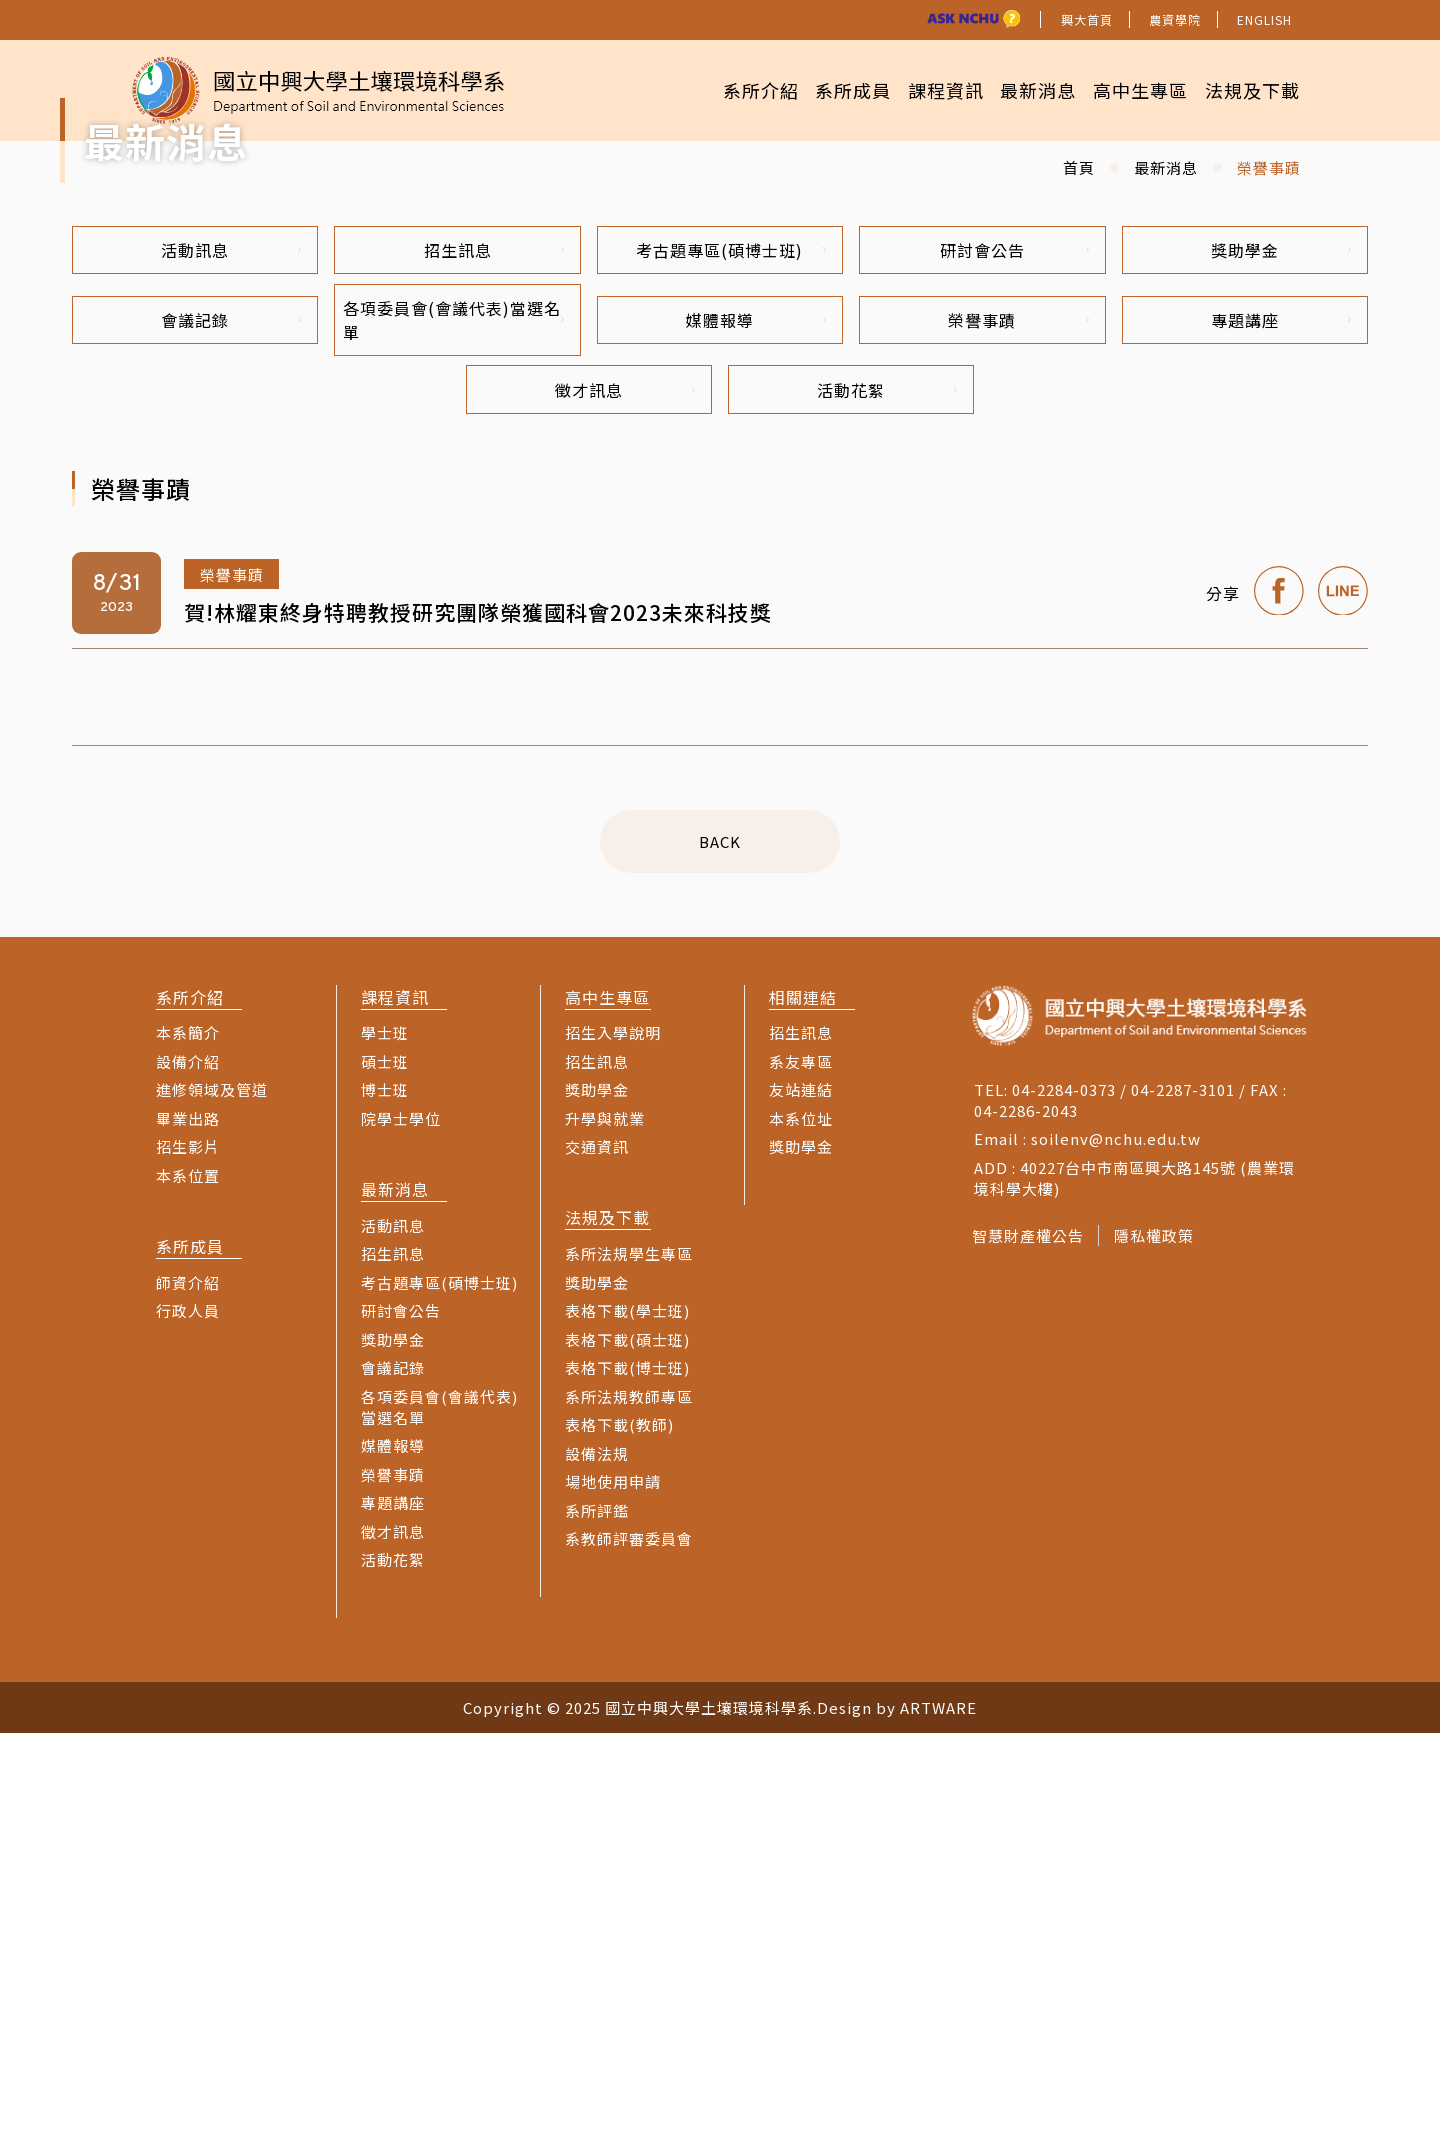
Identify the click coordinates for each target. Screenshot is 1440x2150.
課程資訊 (916, 90)
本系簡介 (188, 1449)
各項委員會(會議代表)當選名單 (452, 732)
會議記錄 (231, 732)
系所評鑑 (597, 1927)
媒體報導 (756, 732)
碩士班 (385, 1478)
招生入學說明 (613, 1449)
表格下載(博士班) (627, 1784)
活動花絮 (887, 805)
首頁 (1079, 574)
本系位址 (801, 1535)
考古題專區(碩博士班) (731, 659)
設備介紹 (188, 1478)
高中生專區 (1127, 90)
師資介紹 (188, 1699)
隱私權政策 (1161, 1652)
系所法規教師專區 (629, 1813)
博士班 (385, 1506)
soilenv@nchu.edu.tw (1116, 1555)
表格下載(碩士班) (627, 1756)
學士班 (385, 1449)
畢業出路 (188, 1535)
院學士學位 (401, 1535)
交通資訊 (597, 1563)
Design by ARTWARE (897, 2124)
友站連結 (801, 1506)
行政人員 (188, 1727)
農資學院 (1175, 19)
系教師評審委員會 (629, 1955)
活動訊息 (231, 659)
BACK (720, 1258)
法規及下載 (1247, 90)
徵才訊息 (625, 805)
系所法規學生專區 (629, 1670)
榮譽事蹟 (1018, 732)
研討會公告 (1014, 659)
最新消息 (1017, 90)
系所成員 (815, 90)
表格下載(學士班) (627, 1727)
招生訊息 (494, 659)
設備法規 (597, 1870)
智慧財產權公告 (1028, 1652)
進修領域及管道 (212, 1506)
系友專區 (801, 1478)
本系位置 (188, 1592)
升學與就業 (605, 1535)
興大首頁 (1087, 19)
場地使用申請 (613, 1898)
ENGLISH (1264, 19)
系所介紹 (713, 90)
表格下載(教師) (619, 1841)
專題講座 (1281, 732)
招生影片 (188, 1563)
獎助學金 (1281, 659)
